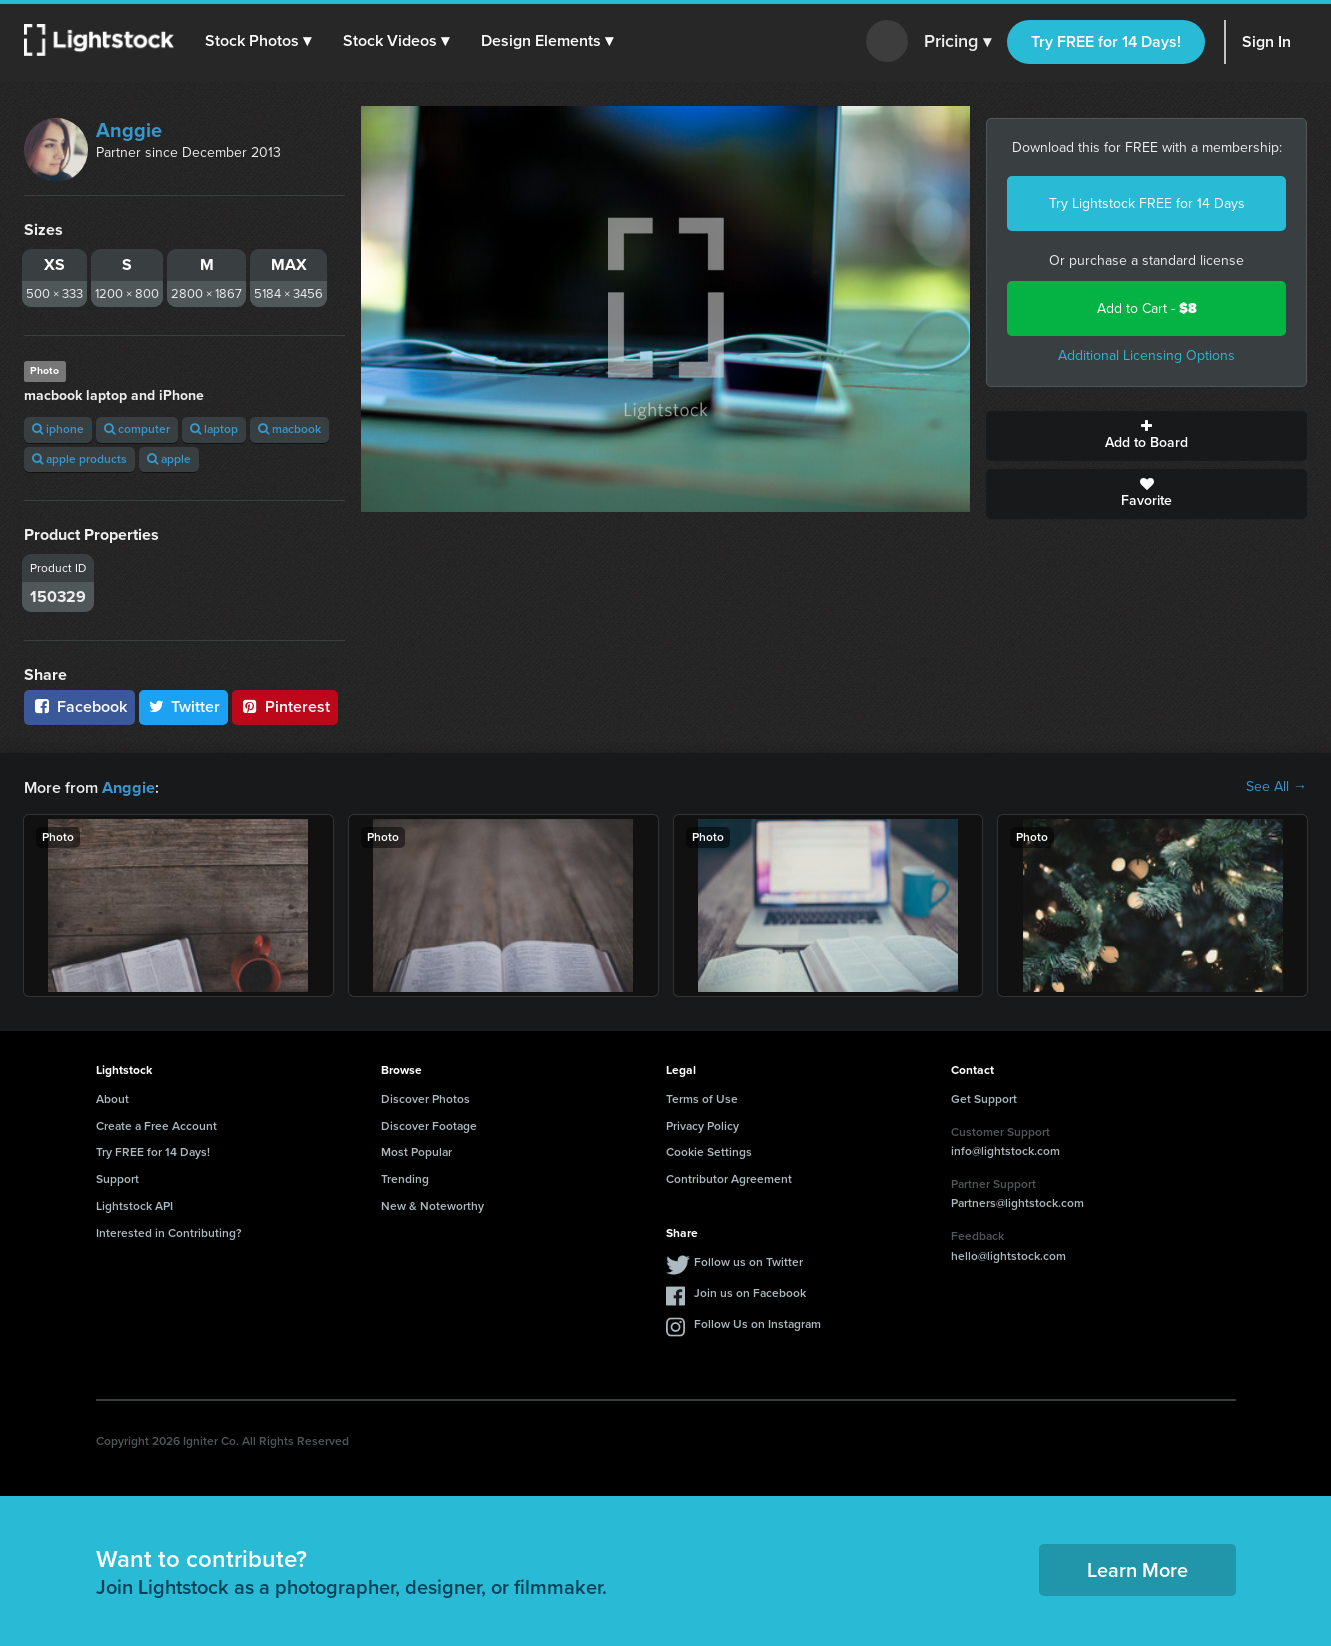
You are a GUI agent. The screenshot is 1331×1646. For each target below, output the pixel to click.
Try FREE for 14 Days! (1106, 41)
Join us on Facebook (750, 1292)
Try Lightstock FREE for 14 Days (1147, 203)
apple (169, 459)
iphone (58, 429)
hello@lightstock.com (1008, 1255)
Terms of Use (702, 1098)
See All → (1276, 787)
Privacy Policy (702, 1125)
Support (117, 1178)
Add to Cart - (1147, 308)
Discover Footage (429, 1125)
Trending (405, 1178)
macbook (289, 429)
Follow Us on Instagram (757, 1323)
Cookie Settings (709, 1151)
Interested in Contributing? (169, 1232)
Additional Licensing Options (1146, 355)
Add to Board (1146, 436)
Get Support (984, 1098)
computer (137, 429)
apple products (79, 459)
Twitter (184, 706)
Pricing (957, 42)
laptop (214, 429)
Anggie (129, 130)
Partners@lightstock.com (1017, 1202)
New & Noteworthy (432, 1205)
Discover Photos (425, 1098)
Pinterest (285, 706)
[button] (259, 41)
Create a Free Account (156, 1125)
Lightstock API (134, 1205)
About (112, 1098)
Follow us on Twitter (748, 1261)
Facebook (79, 706)
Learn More (1137, 1569)
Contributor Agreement (729, 1178)
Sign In (1266, 41)
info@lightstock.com (1005, 1150)
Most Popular (416, 1151)
